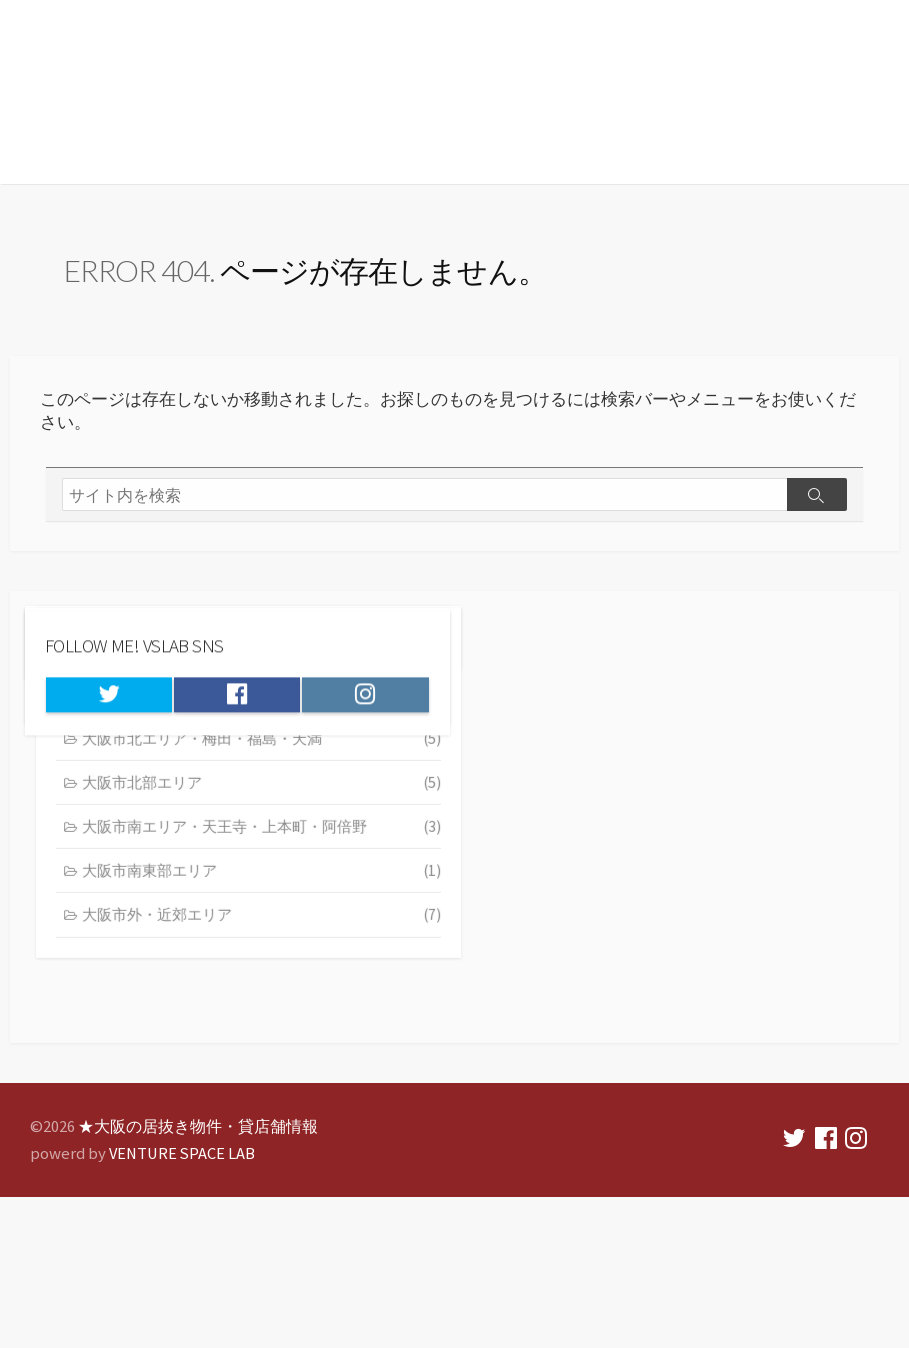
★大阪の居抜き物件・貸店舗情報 (249, 77)
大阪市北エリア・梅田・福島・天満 (684, 815)
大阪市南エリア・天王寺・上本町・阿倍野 (684, 905)
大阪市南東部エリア (684, 950)
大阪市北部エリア (684, 860)
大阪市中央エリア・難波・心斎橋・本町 (684, 770)
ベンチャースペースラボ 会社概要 (600, 642)
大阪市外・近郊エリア (684, 995)
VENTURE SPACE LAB (185, 1164)
